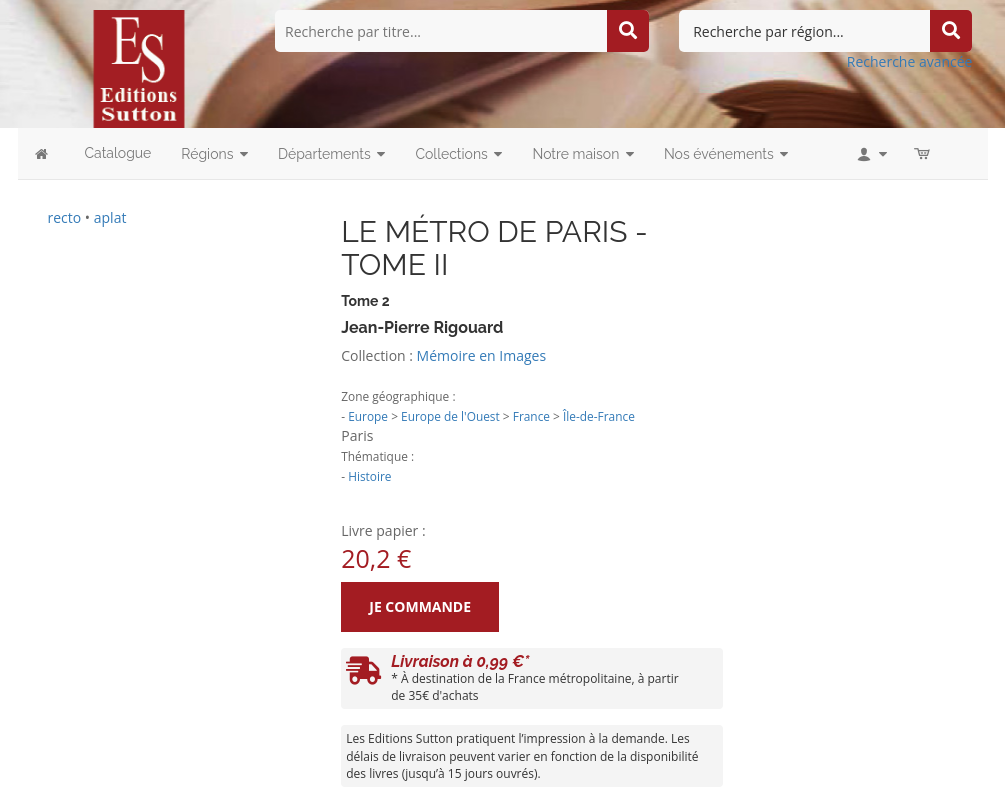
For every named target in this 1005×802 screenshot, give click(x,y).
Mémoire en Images (481, 355)
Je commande (420, 606)
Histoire (369, 476)
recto (65, 217)
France (531, 416)
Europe (368, 416)
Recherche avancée (910, 61)
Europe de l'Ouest (450, 416)
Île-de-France (599, 416)
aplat (110, 217)
